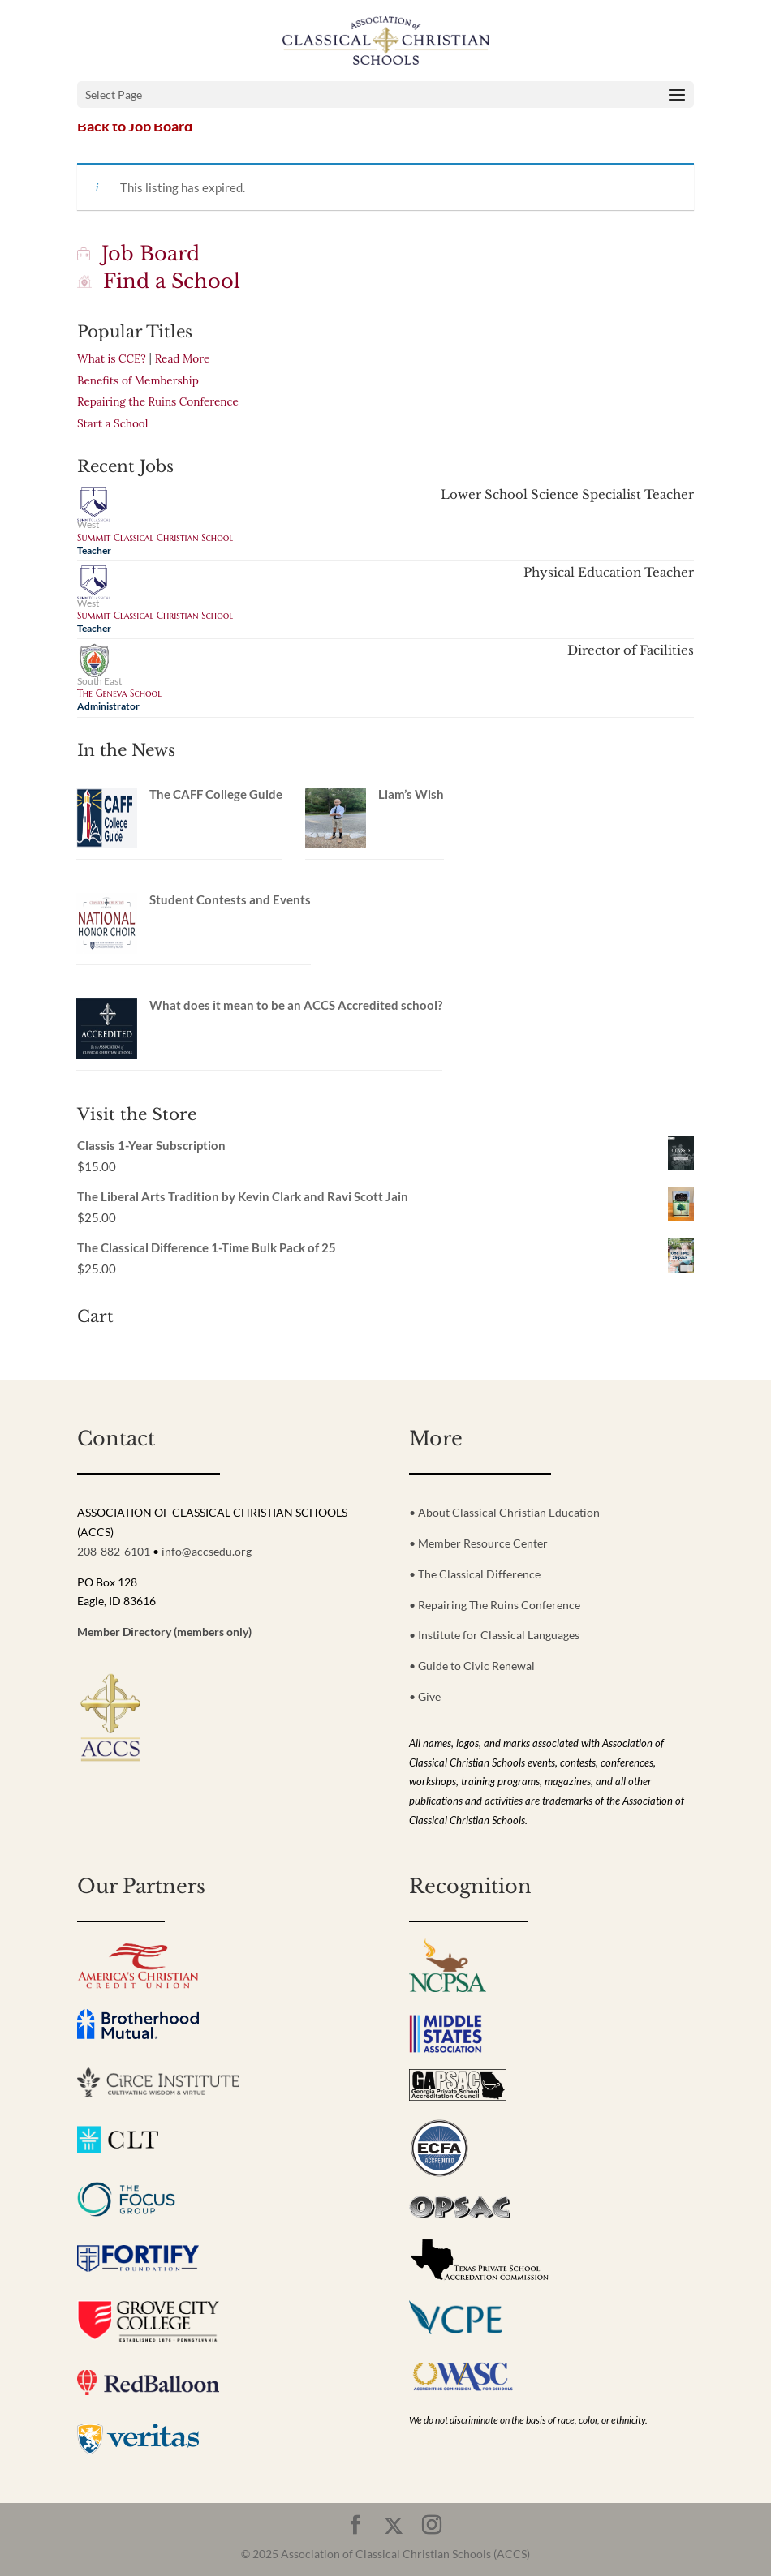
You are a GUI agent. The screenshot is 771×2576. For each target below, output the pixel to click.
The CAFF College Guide (215, 794)
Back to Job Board (134, 126)
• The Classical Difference (475, 1574)
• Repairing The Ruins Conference (494, 1605)
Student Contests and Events (230, 899)
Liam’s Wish (411, 794)
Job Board (138, 253)
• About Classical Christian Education (504, 1512)
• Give (425, 1696)
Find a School (158, 281)
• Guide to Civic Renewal (472, 1665)
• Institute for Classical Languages (494, 1635)
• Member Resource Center (478, 1543)
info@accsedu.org (207, 1551)
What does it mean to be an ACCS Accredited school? (295, 1005)
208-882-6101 (113, 1551)
